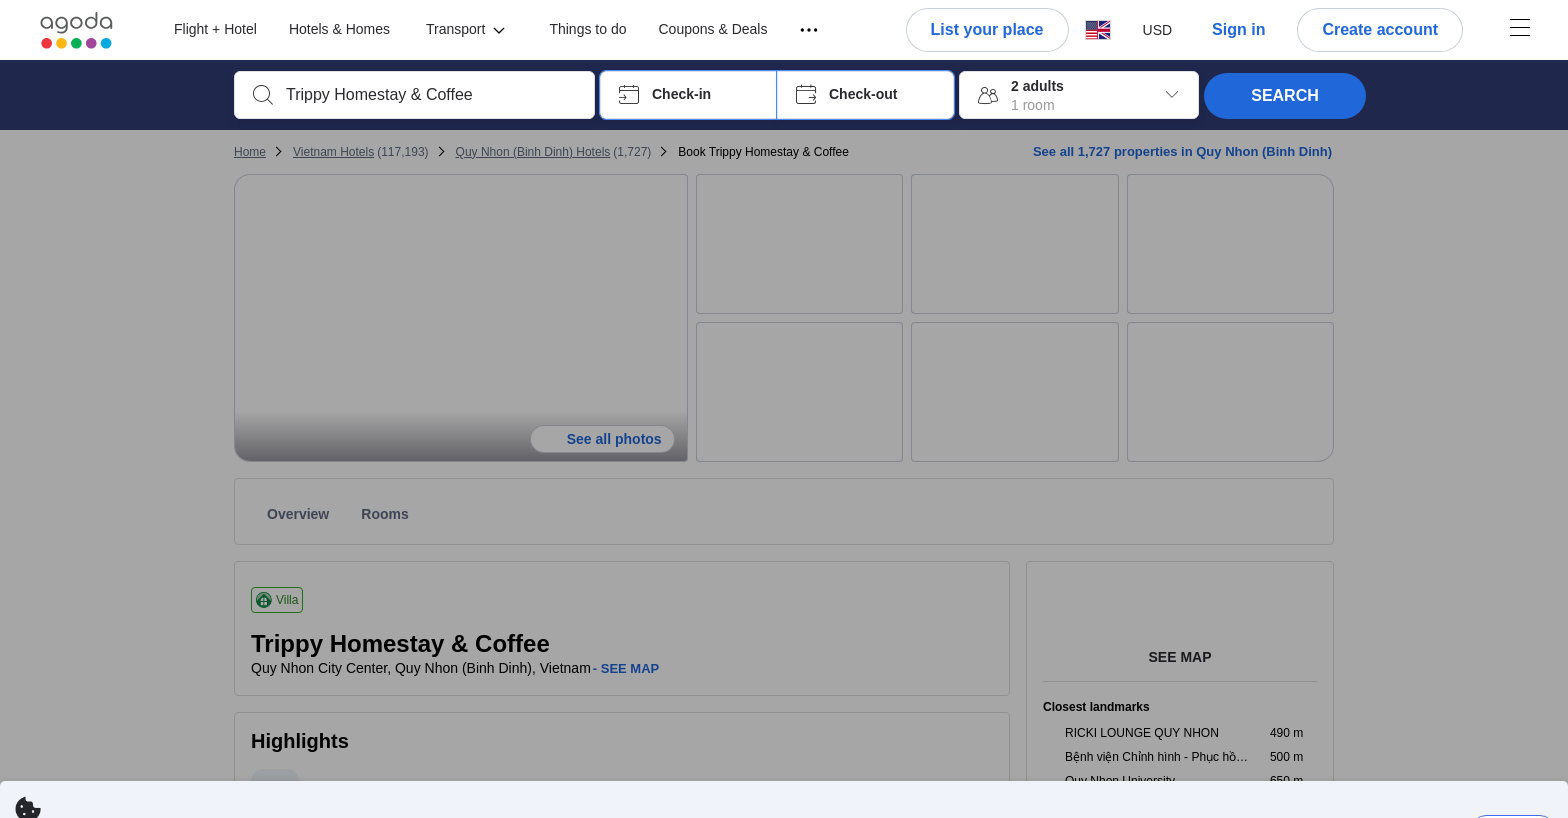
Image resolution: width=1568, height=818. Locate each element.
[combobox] (430, 95)
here (1081, 797)
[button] (688, 95)
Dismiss (1513, 768)
